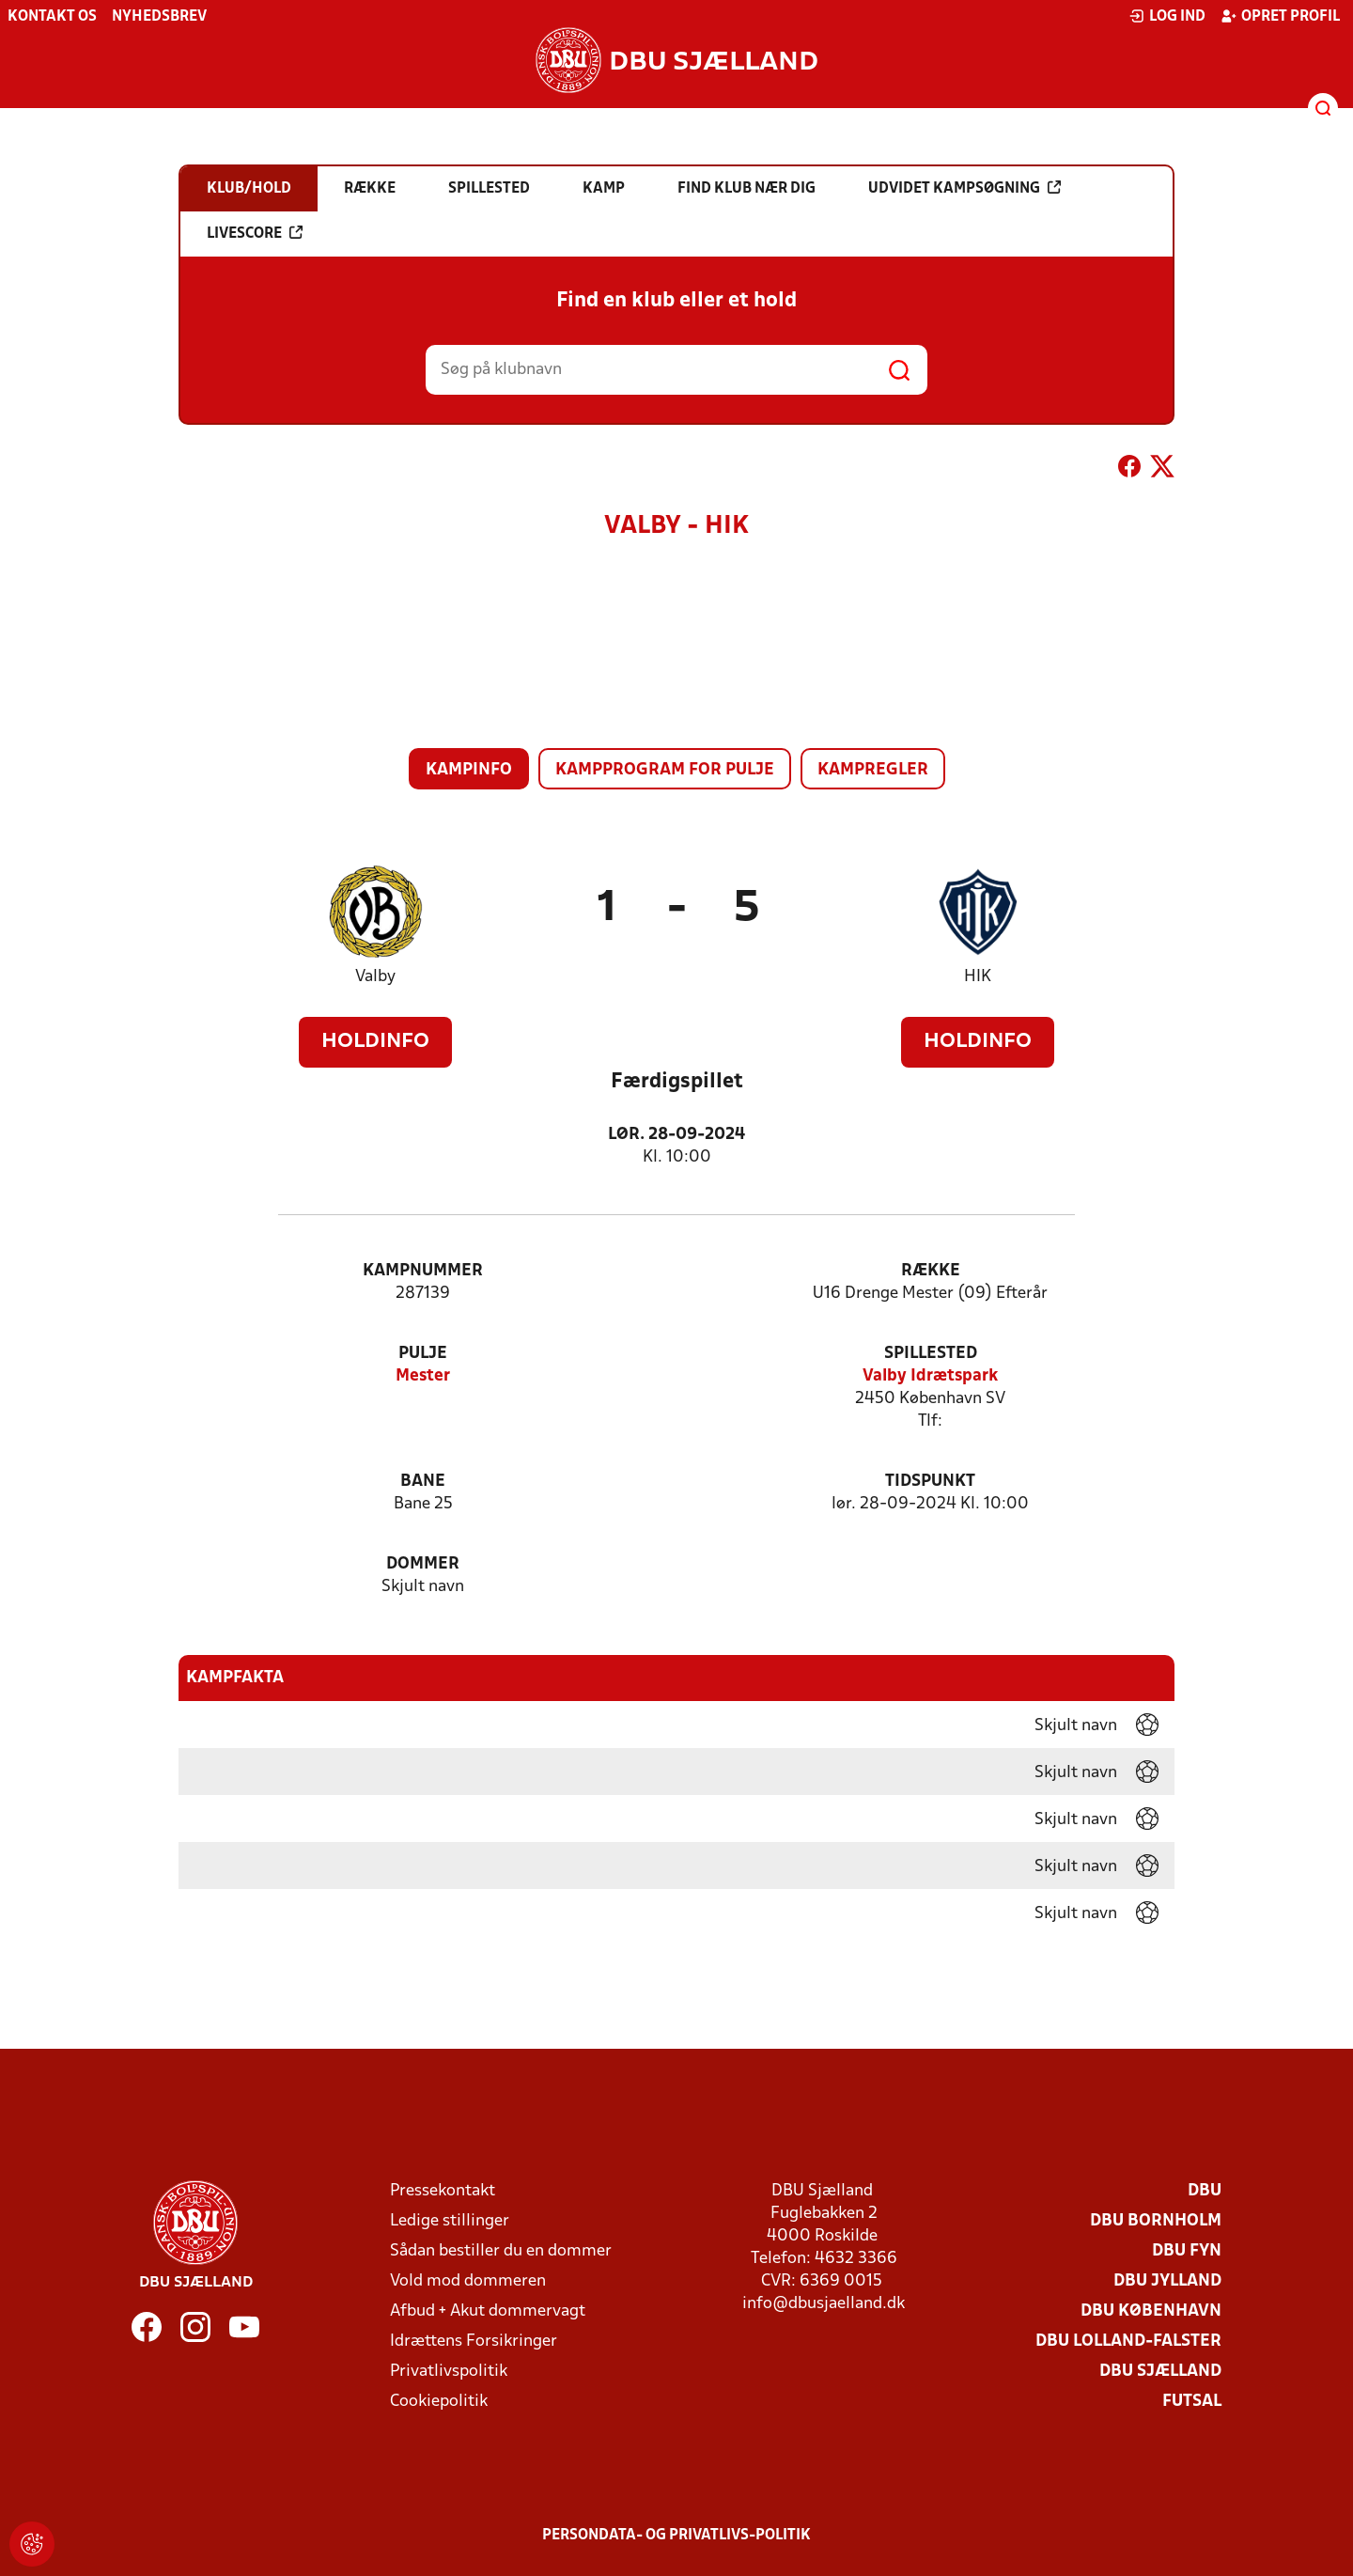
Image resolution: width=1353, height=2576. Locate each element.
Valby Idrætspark (930, 1376)
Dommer (422, 1564)
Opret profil (1280, 16)
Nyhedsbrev (159, 16)
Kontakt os (52, 16)
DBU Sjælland (1160, 2372)
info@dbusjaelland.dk (823, 2304)
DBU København (1151, 2311)
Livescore (255, 233)
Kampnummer (423, 1271)
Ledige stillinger (449, 2221)
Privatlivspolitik (448, 2372)
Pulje (422, 1354)
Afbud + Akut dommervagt (487, 2311)
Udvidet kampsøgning (964, 187)
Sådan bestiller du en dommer (501, 2251)
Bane (422, 1482)
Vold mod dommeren (468, 2281)
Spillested (930, 1354)
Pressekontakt (442, 2191)
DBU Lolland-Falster (1128, 2342)
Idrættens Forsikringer (473, 2342)
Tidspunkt (930, 1482)
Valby (375, 977)
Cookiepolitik (439, 2402)
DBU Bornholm (1155, 2221)
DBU (1204, 2191)
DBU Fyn (1186, 2251)
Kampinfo (469, 770)
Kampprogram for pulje (664, 770)
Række (930, 1271)
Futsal (1191, 2402)
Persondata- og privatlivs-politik (676, 2535)
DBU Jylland (1167, 2281)
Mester (423, 1376)
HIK (977, 977)
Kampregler (872, 770)
